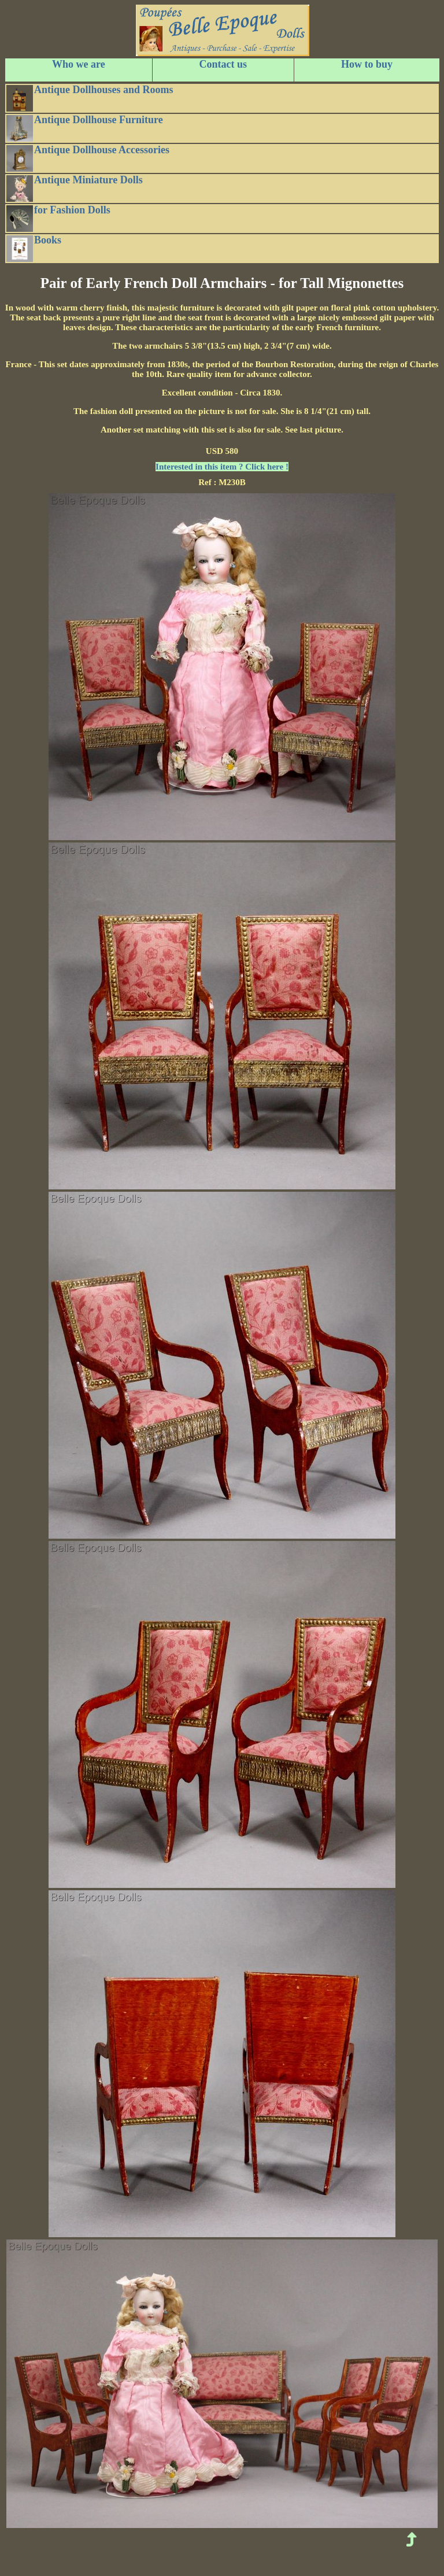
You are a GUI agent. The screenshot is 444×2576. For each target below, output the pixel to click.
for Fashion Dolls (58, 218)
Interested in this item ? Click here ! (222, 466)
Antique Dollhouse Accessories (87, 158)
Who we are (78, 64)
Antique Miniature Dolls (74, 188)
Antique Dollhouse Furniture (84, 128)
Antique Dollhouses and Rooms (89, 98)
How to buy (367, 64)
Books (33, 248)
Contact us (223, 64)
